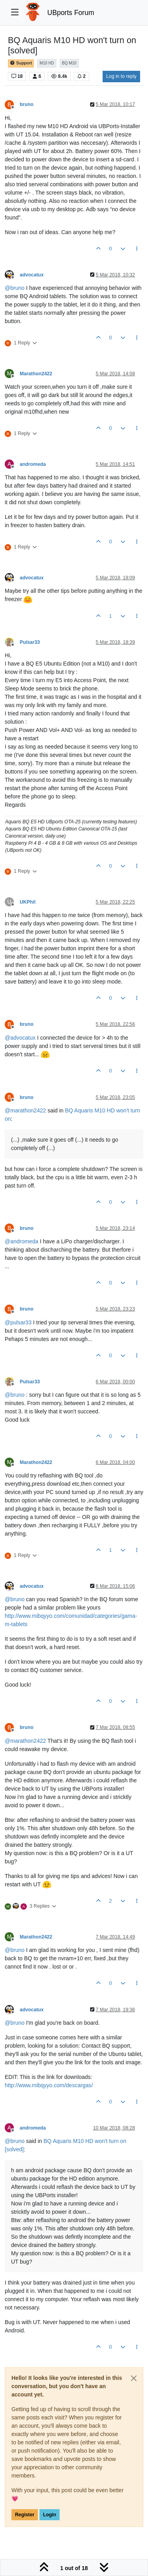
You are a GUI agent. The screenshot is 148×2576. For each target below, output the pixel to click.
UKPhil (28, 902)
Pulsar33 (30, 642)
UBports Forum (70, 13)
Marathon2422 (36, 373)
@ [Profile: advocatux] (20, 1038)
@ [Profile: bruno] (14, 288)
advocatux (32, 275)
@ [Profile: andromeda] (21, 1241)
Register (24, 2514)
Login (49, 2514)
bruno (27, 104)
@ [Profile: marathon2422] (25, 1110)
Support (21, 63)
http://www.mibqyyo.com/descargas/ (49, 2085)
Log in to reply (121, 76)
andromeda (33, 464)
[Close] (134, 2378)
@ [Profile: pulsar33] (18, 1322)
